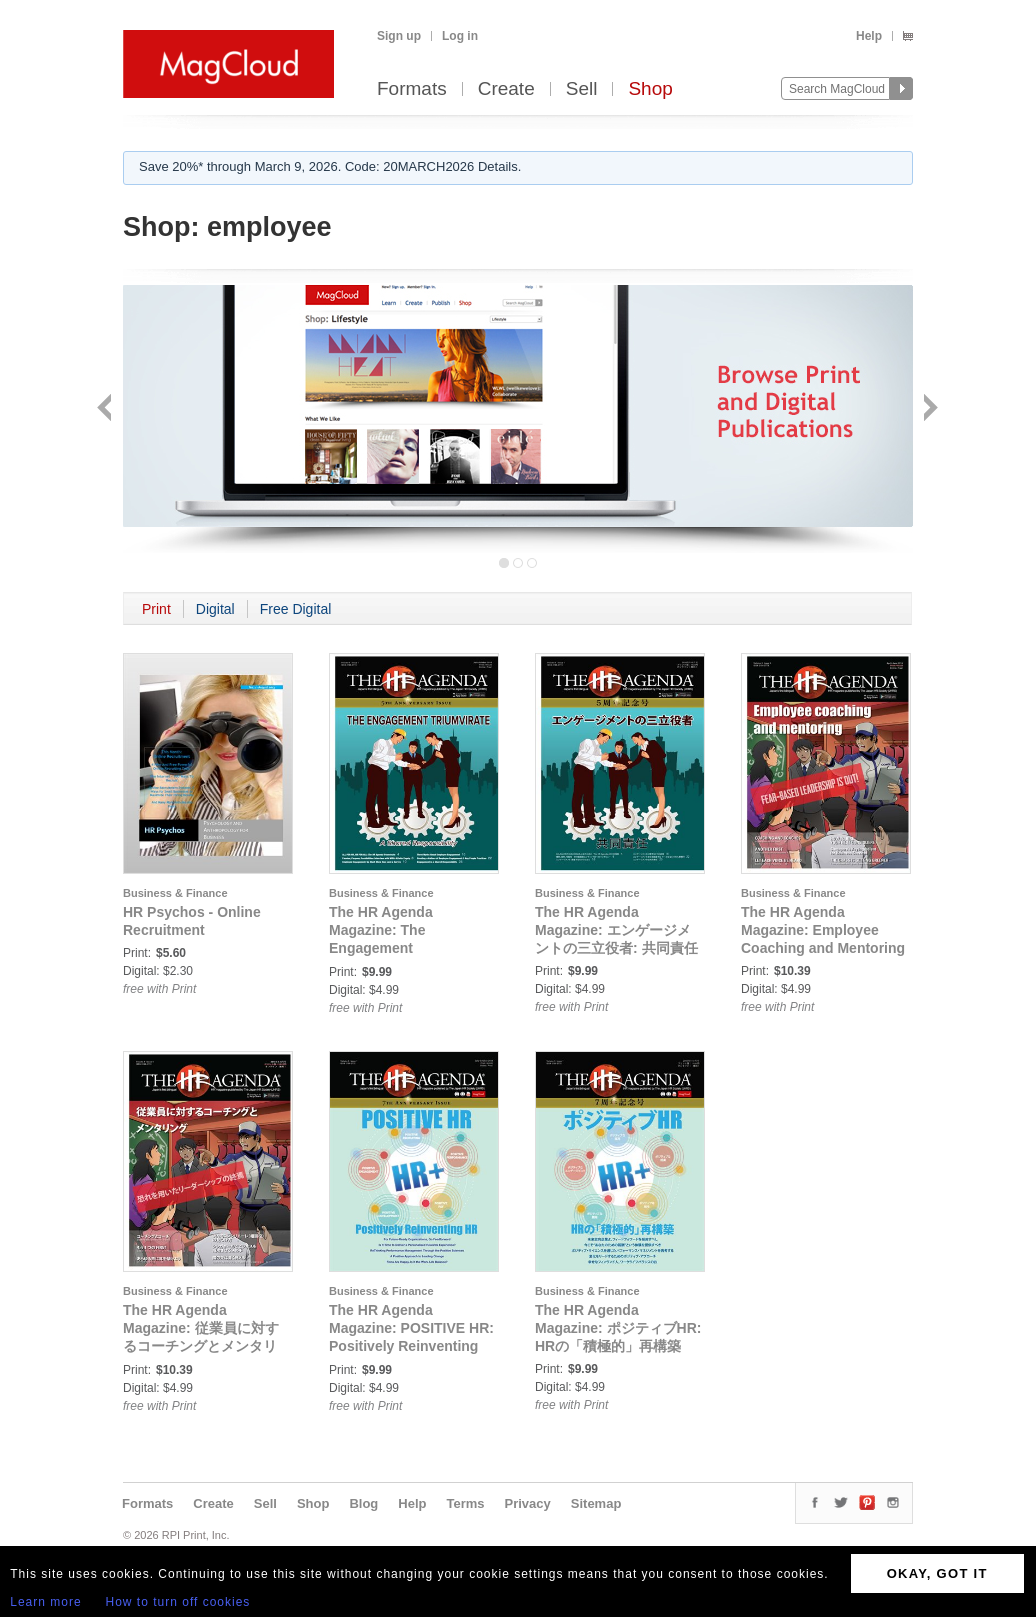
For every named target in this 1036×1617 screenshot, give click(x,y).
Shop (650, 89)
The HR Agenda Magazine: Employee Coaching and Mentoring (823, 930)
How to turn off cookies (178, 1602)
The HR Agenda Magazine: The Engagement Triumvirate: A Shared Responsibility (401, 948)
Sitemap (596, 1503)
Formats (412, 89)
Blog (363, 1503)
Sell (582, 89)
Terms (465, 1503)
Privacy (528, 1503)
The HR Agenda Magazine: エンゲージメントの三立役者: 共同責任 (616, 930)
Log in (460, 36)
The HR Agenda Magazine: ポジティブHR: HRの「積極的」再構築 (618, 1328)
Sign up (399, 36)
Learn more (45, 1602)
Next (928, 409)
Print (156, 609)
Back (106, 409)
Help (869, 36)
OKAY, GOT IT (937, 1573)
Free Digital (296, 609)
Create (506, 89)
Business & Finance (175, 893)
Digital (215, 609)
